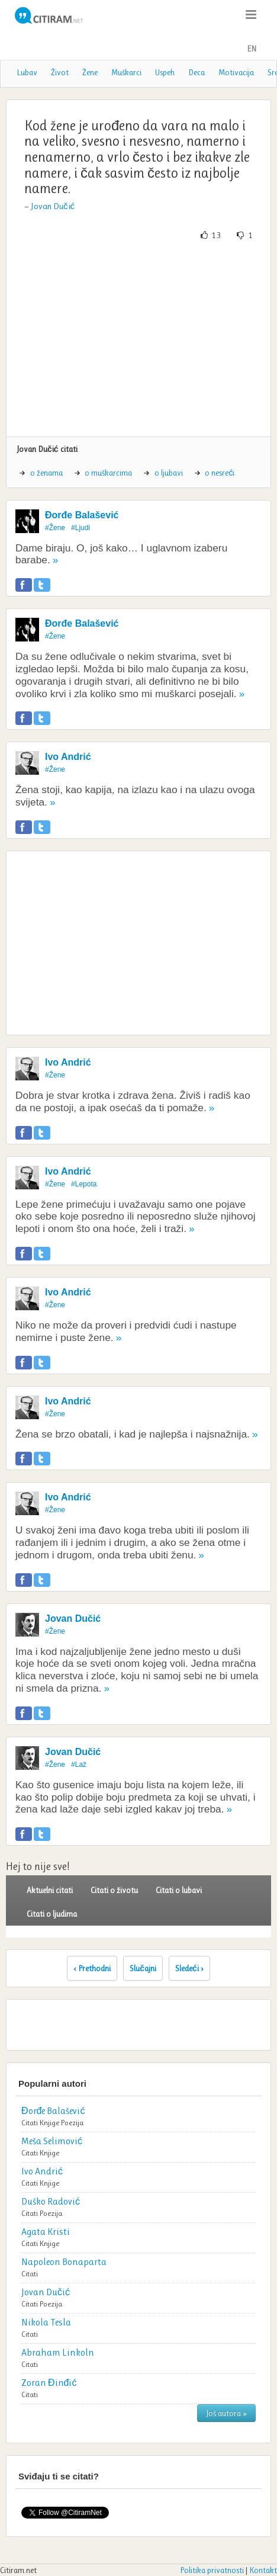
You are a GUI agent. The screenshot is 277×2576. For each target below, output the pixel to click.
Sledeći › (189, 1968)
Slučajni (143, 1968)
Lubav (27, 72)
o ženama (46, 472)
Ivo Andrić (68, 757)
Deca (196, 72)
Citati (29, 2122)
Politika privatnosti (212, 2570)
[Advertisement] (138, 339)
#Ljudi (80, 528)
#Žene (55, 528)
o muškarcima (108, 472)
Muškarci (126, 72)
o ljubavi (168, 472)
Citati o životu (114, 1890)
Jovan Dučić (53, 206)
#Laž (78, 1764)
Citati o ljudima (52, 1914)
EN (251, 48)
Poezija (72, 2122)
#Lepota (83, 1184)
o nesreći (219, 472)
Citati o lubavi (179, 1890)
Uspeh (165, 72)
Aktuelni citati (50, 1890)
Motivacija (236, 72)
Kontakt (263, 2570)
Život (60, 72)
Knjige (49, 2122)
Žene (90, 72)
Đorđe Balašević (82, 515)
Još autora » (226, 2413)
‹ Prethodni (92, 1968)
